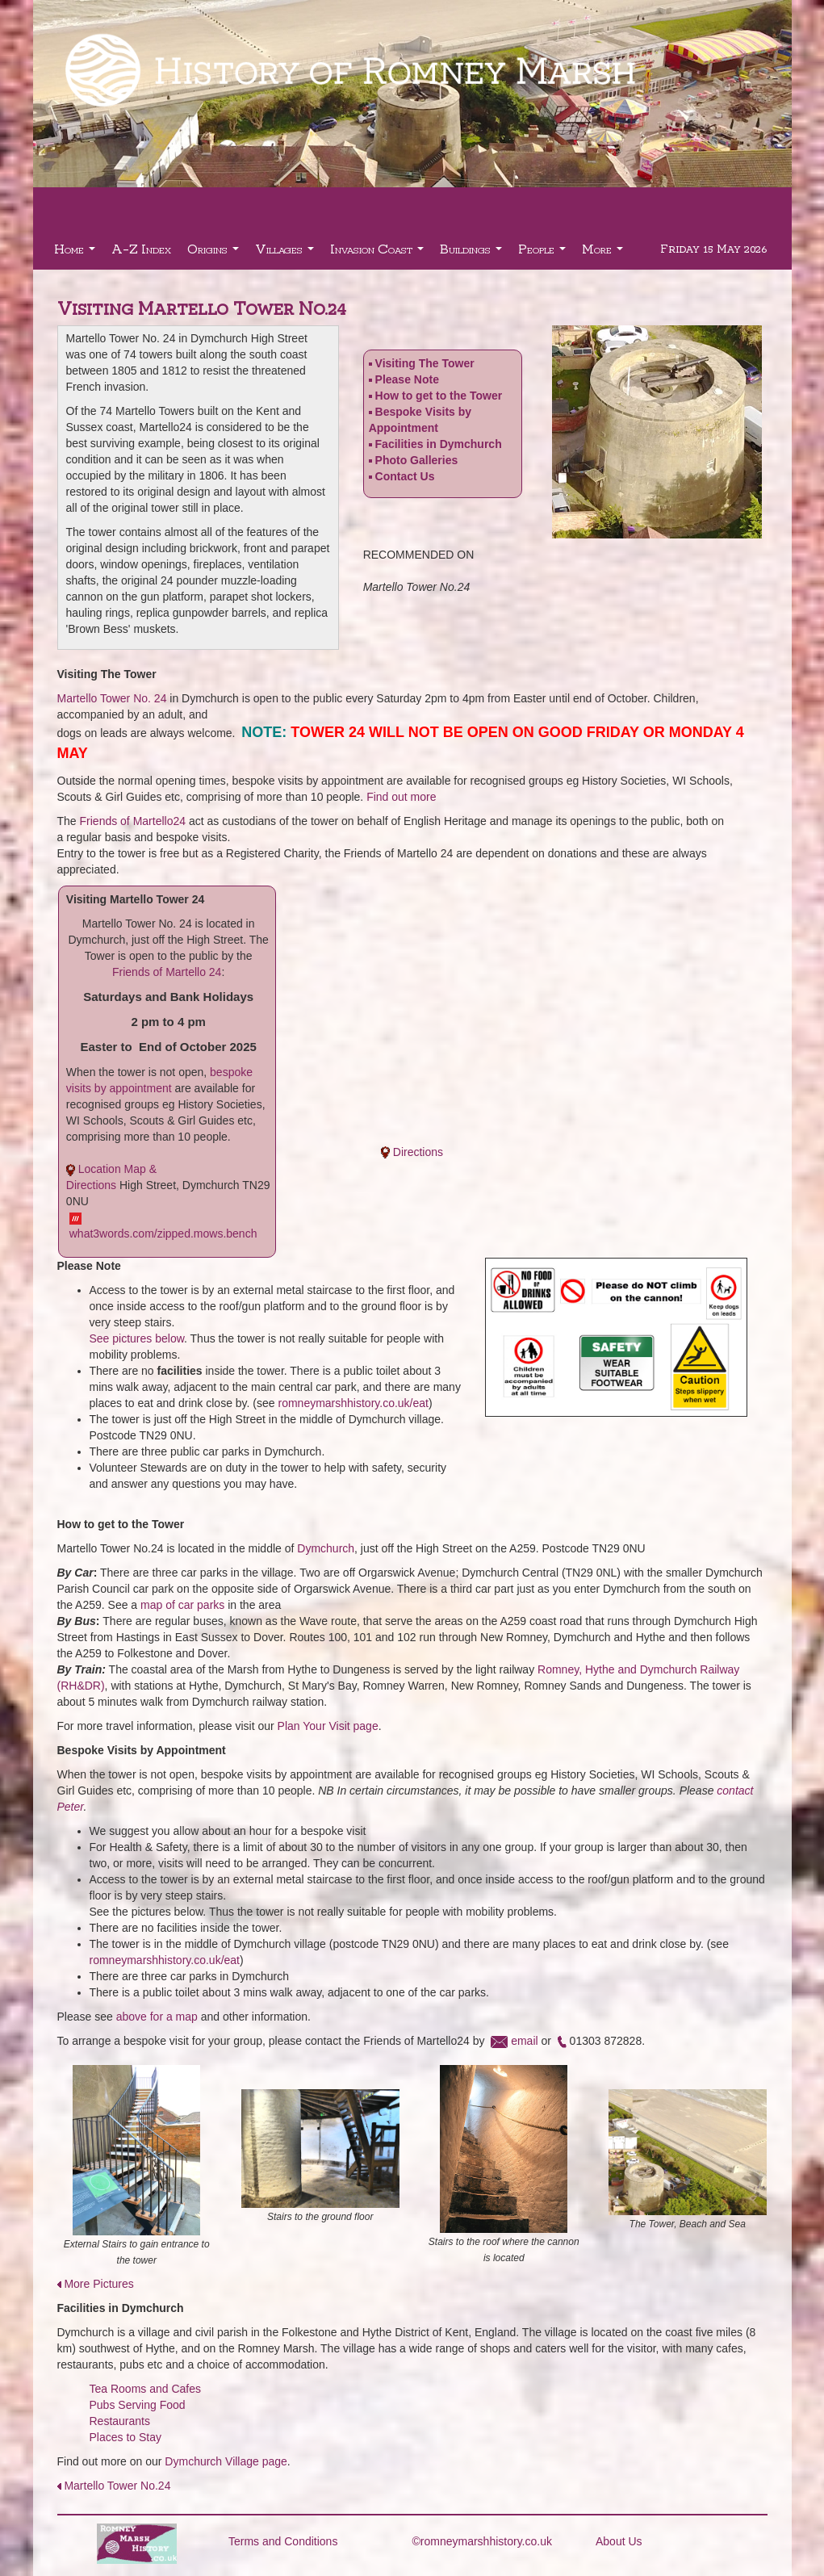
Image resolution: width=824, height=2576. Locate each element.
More (604, 253)
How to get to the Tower (439, 395)
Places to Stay (126, 2437)
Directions (418, 1152)
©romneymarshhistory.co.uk (482, 2541)
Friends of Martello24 (133, 821)
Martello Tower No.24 (117, 2485)
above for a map (157, 2016)
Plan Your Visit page (328, 1725)
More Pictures (98, 2283)
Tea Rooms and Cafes (146, 2388)
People (544, 253)
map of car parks (182, 1604)
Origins (215, 253)
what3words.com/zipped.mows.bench (163, 1233)
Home (76, 253)
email (524, 2040)
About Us (619, 2541)
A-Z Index (141, 248)
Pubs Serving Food (138, 2404)
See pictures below (137, 1338)
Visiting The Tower (425, 363)
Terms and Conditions (282, 2541)
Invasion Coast (379, 253)
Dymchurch (325, 1548)
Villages (286, 253)
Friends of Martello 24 (166, 971)
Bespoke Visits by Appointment (420, 425)
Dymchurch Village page (226, 2461)
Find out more (401, 796)
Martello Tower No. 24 (112, 698)
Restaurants (120, 2421)
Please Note (407, 379)
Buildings (473, 253)
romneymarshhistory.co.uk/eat (353, 1403)
